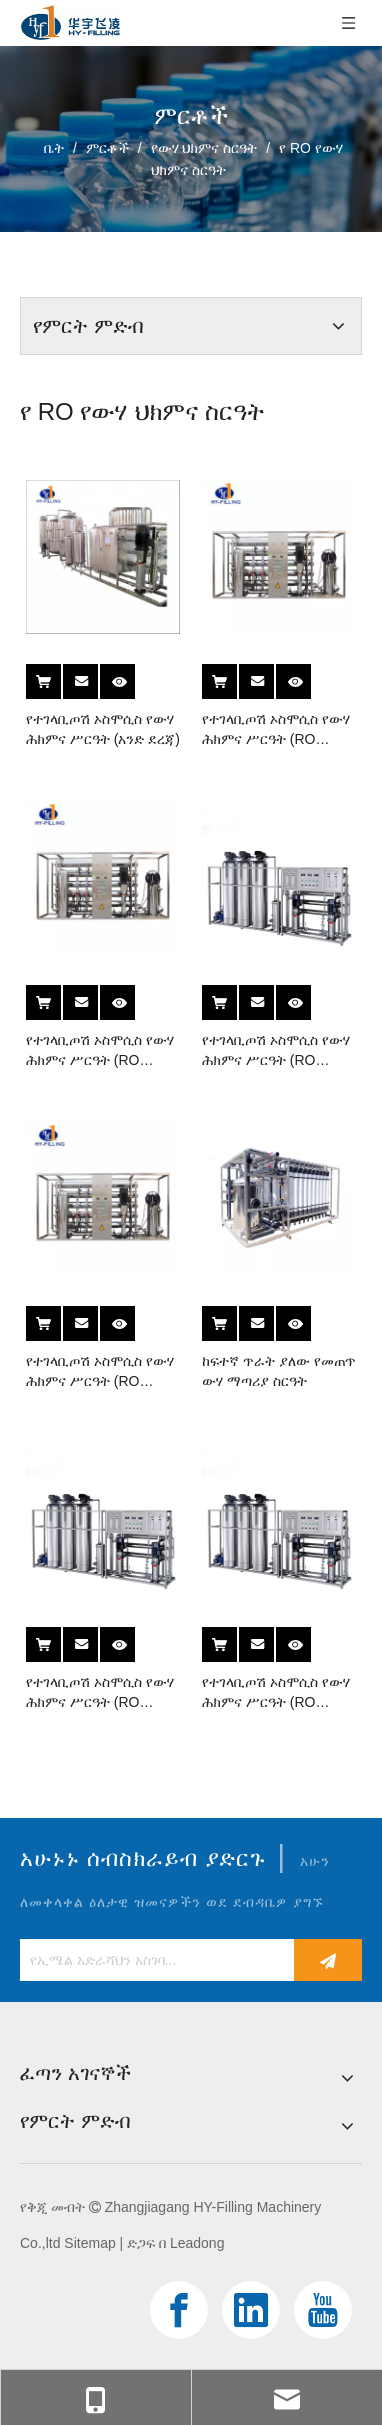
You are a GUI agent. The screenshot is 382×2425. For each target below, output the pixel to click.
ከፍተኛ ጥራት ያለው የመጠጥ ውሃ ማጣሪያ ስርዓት (279, 1371)
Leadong (197, 2243)
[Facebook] (179, 2310)
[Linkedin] (251, 2310)
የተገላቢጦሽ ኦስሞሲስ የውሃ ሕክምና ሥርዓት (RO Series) (276, 730)
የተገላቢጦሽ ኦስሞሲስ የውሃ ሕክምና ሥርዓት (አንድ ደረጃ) (103, 729)
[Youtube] (323, 2310)
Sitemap (89, 2243)
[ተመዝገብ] (328, 1960)
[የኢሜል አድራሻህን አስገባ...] (152, 1960)
